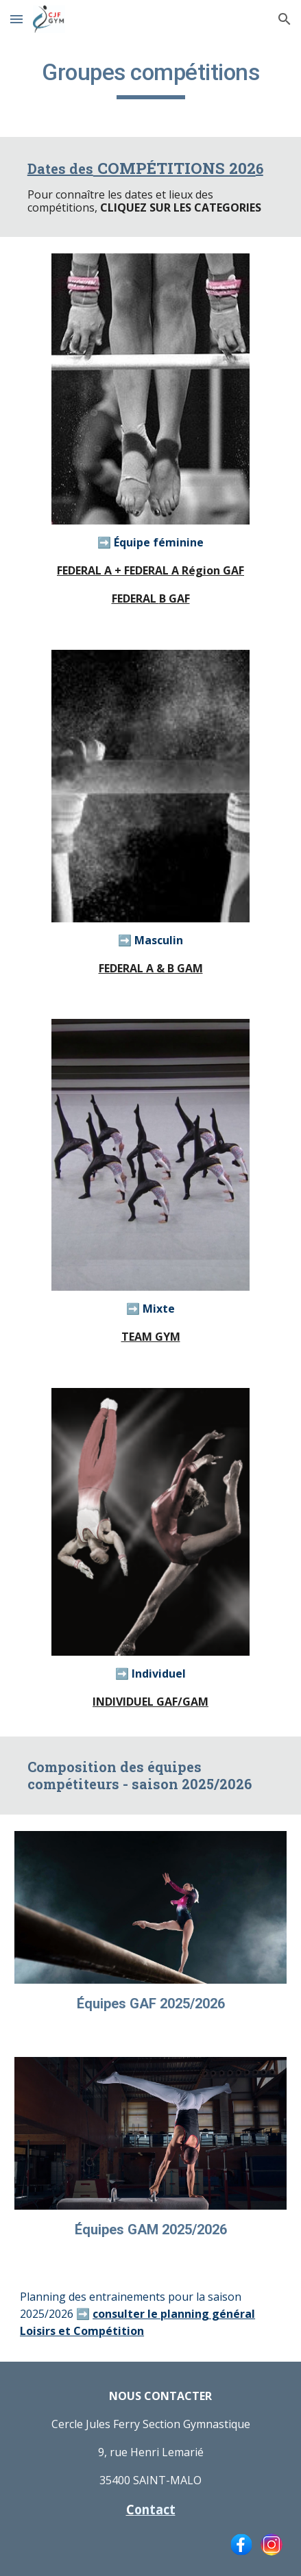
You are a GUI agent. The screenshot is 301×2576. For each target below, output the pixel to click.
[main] (150, 79)
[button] (16, 19)
